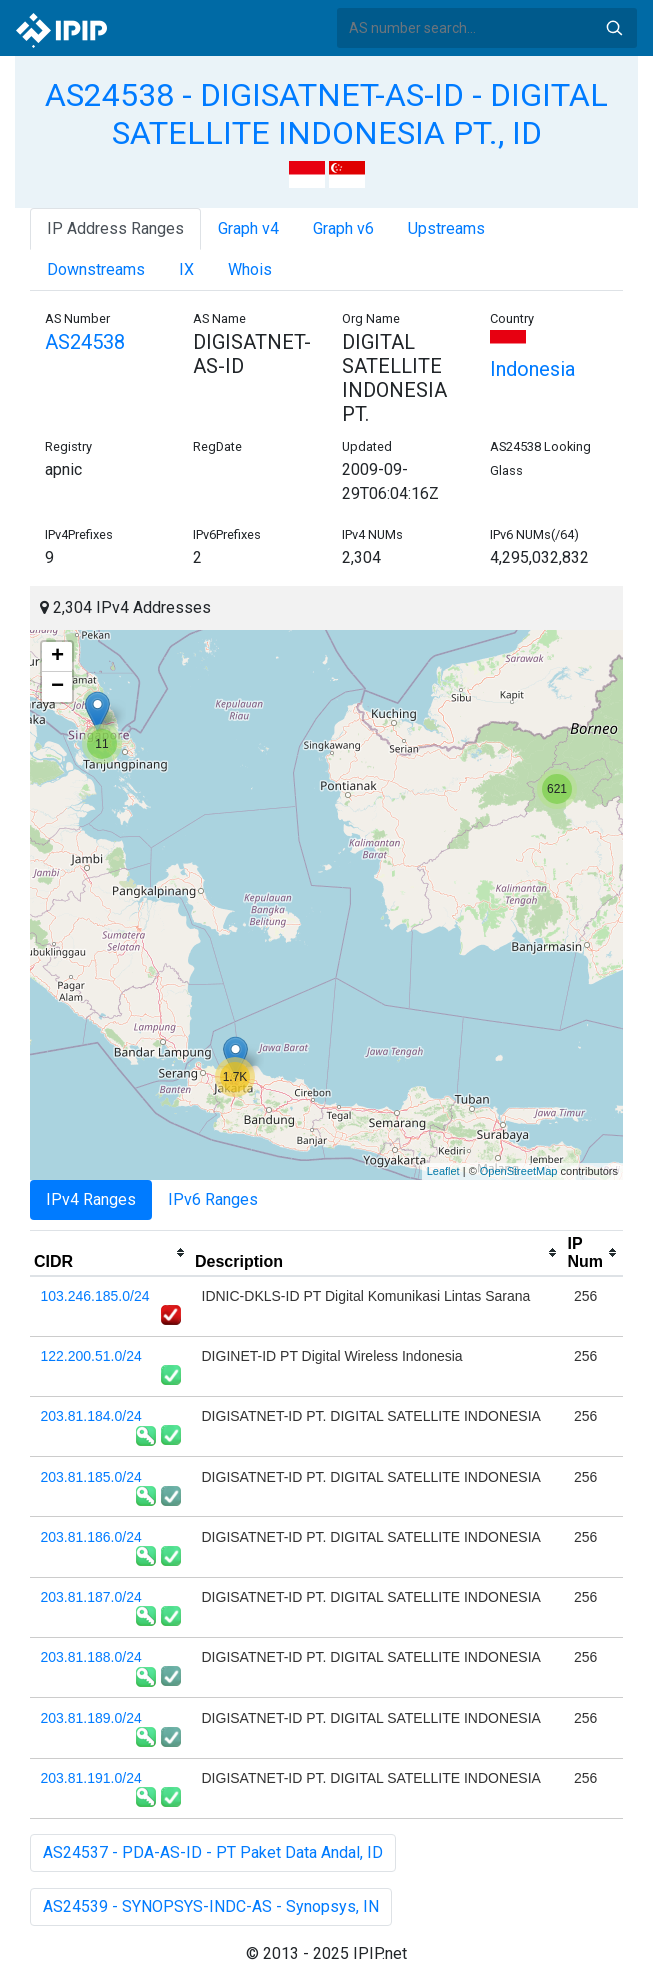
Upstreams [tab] (446, 228)
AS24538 (85, 342)
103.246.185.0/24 (95, 1296)
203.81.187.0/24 (91, 1597)
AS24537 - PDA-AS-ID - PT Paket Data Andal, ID (213, 1852)
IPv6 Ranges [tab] (213, 1199)
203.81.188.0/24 (91, 1657)
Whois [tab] (250, 269)
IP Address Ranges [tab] (115, 228)
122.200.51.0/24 (91, 1356)
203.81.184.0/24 (91, 1416)
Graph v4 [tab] (248, 228)
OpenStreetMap (519, 1171)
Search (614, 28)
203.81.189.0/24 (91, 1718)
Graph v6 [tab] (343, 228)
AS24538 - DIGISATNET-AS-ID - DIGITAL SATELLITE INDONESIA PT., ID (326, 114)
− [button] (57, 687)
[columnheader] (110, 1253)
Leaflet (443, 1171)
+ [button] (57, 657)
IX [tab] (186, 269)
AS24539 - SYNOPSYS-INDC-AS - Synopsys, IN (211, 1906)
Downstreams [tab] (96, 269)
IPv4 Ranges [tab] (91, 1199)
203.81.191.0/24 (91, 1778)
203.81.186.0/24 (91, 1537)
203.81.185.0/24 (91, 1477)
